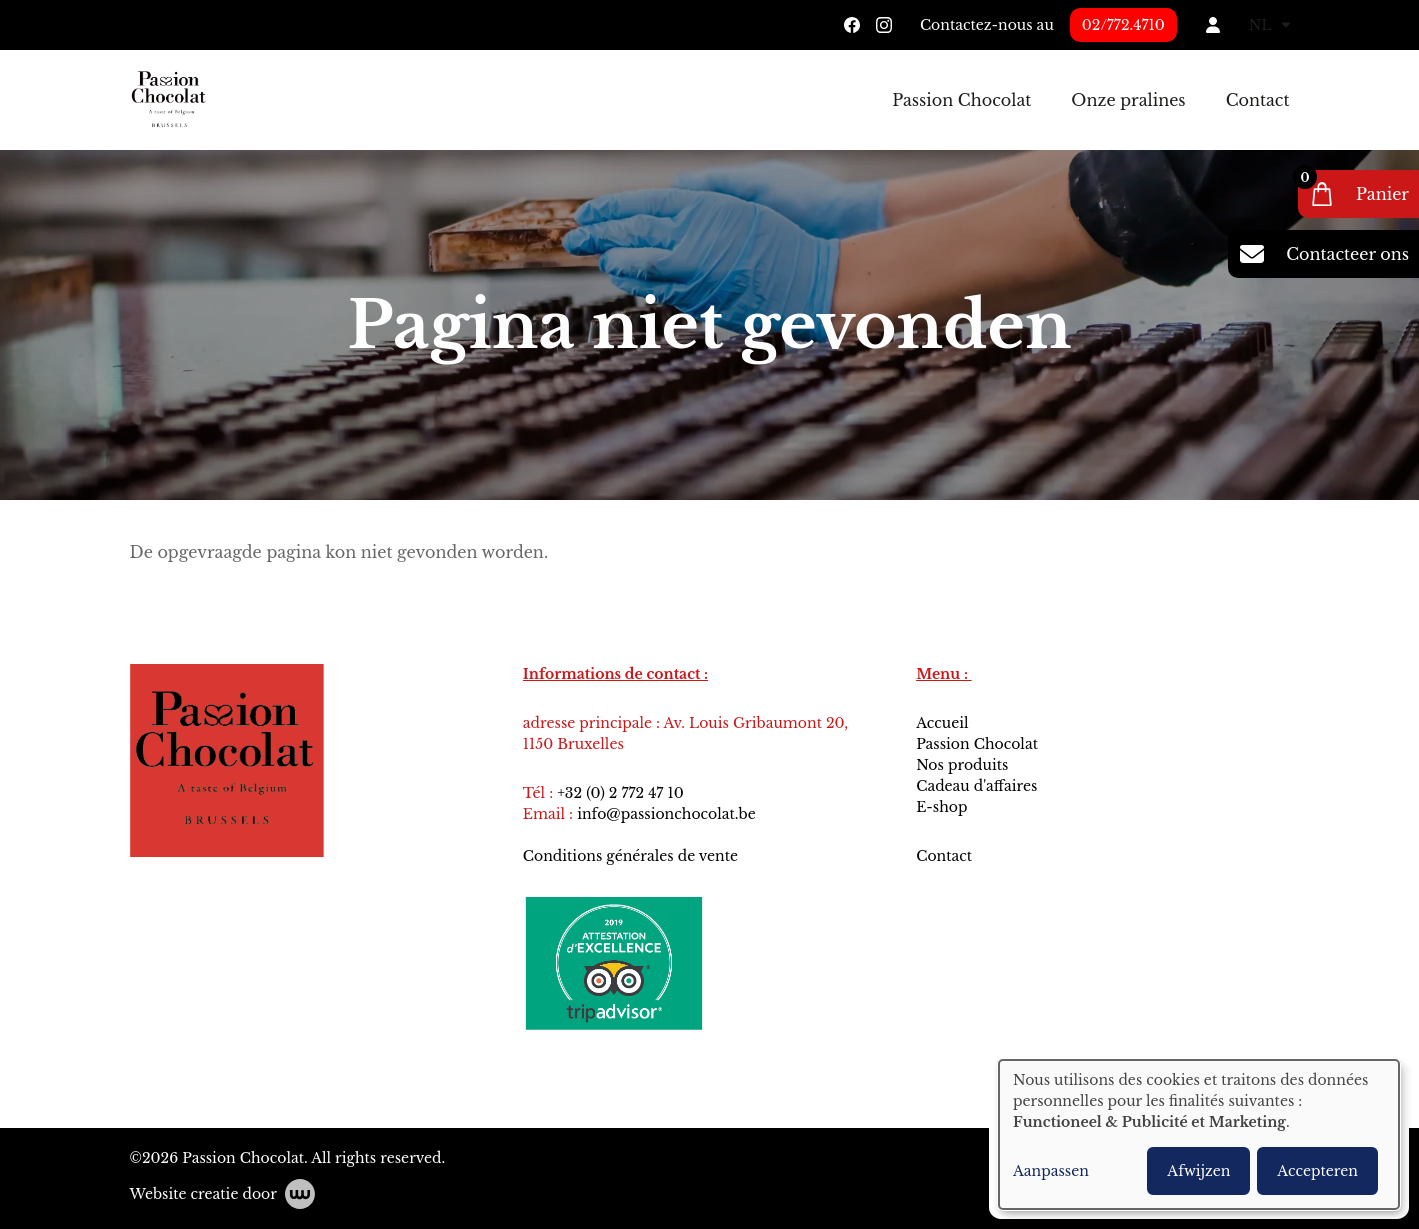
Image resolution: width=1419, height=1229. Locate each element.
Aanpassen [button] (1051, 1171)
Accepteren (1317, 1171)
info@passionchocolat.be (666, 814)
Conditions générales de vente (632, 856)
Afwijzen (1198, 1171)
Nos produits (964, 765)
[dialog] (1199, 1134)
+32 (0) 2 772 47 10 (620, 793)
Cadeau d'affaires (976, 786)
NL (1269, 25)
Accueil (944, 723)
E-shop (941, 807)
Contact (1258, 100)
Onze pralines (1128, 100)
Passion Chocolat (961, 100)
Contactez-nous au (987, 25)
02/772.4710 (1123, 25)
